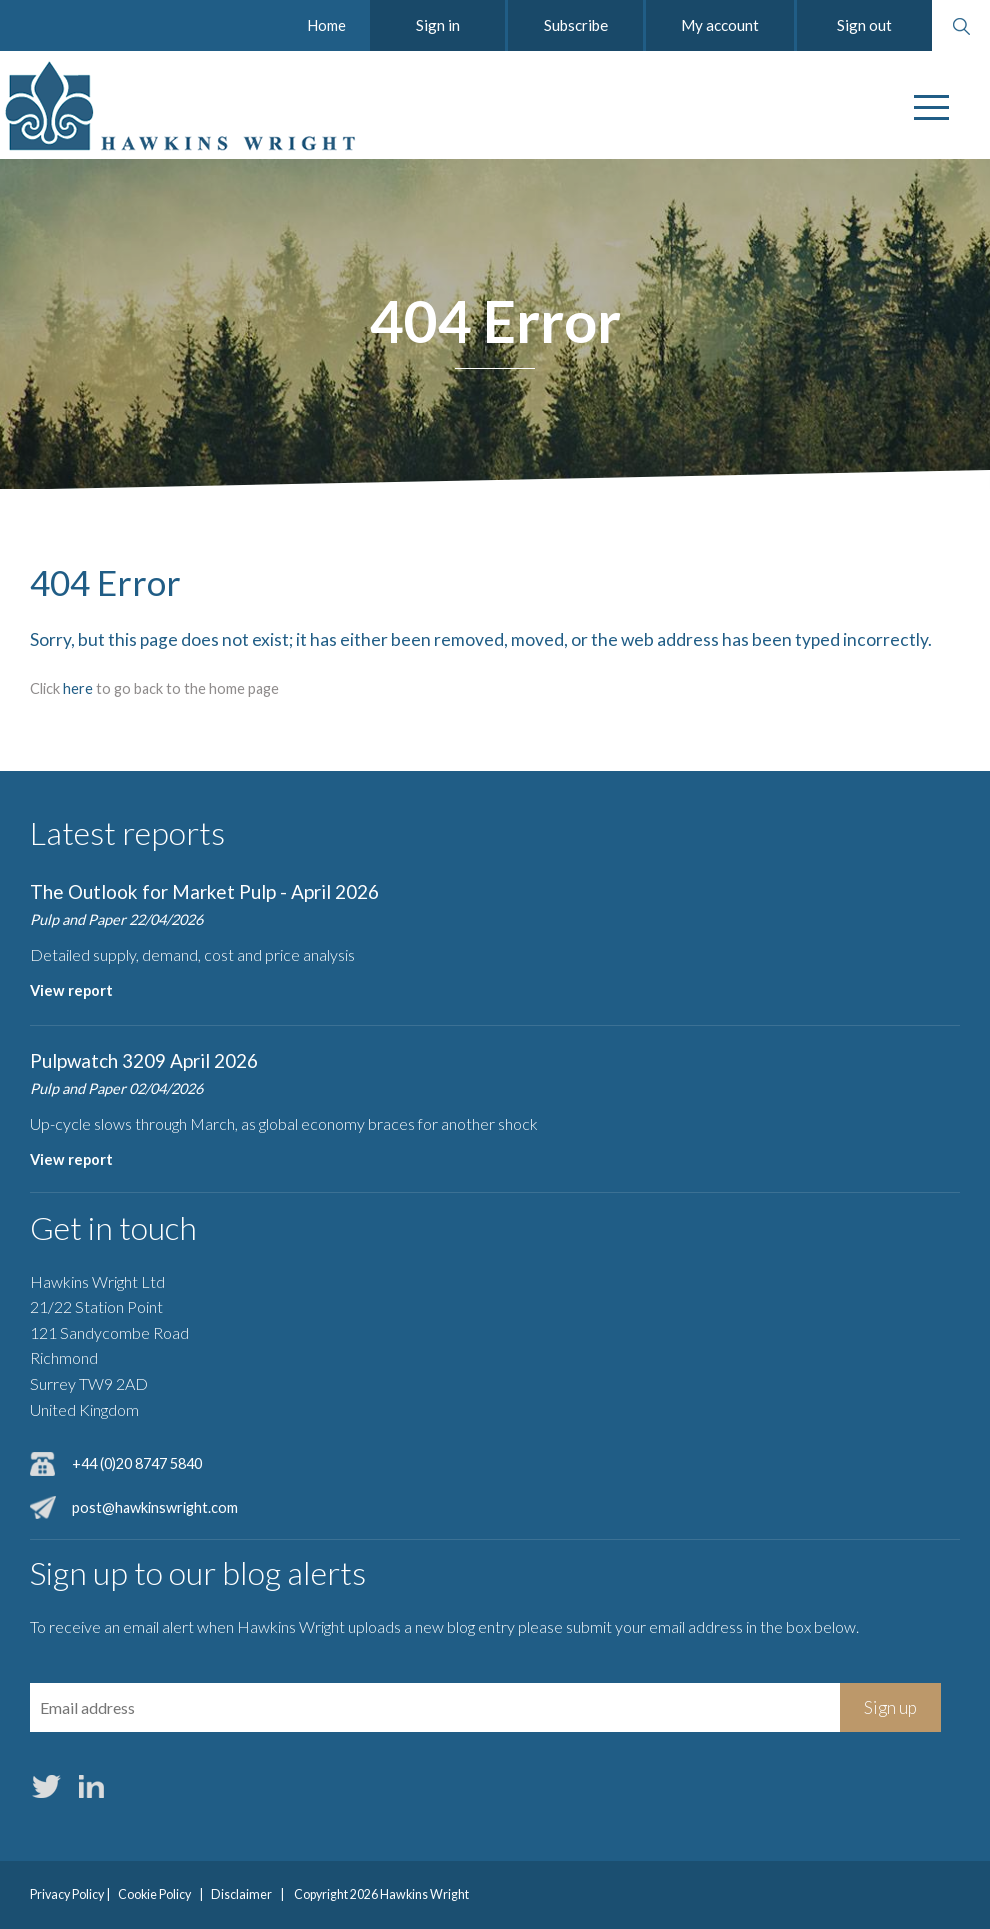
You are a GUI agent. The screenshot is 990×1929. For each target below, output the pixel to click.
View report (71, 990)
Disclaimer (241, 1894)
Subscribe (576, 25)
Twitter (46, 1787)
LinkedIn (91, 1787)
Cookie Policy (154, 1894)
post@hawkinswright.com (155, 1507)
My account (720, 25)
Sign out (864, 25)
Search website (960, 26)
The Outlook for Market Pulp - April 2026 (204, 891)
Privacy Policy (67, 1894)
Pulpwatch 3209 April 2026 (144, 1060)
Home (326, 25)
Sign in (438, 25)
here (78, 688)
